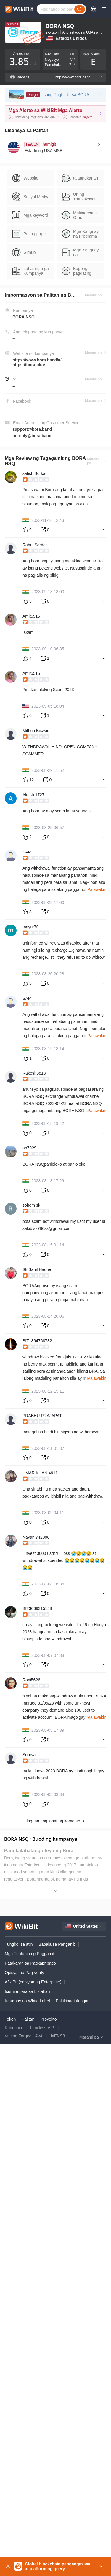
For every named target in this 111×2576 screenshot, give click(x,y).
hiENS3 (58, 2549)
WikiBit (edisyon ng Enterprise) (33, 2495)
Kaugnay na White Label (27, 2513)
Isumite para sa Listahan (27, 2504)
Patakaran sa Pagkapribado (30, 2476)
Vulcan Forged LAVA (24, 2549)
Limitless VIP (42, 2540)
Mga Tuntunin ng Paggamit (29, 2466)
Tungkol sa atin (19, 2457)
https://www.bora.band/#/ (37, 360)
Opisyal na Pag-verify (24, 2485)
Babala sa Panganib (56, 2457)
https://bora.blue (28, 364)
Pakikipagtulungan (72, 2513)
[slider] (64, 480)
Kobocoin (13, 2540)
